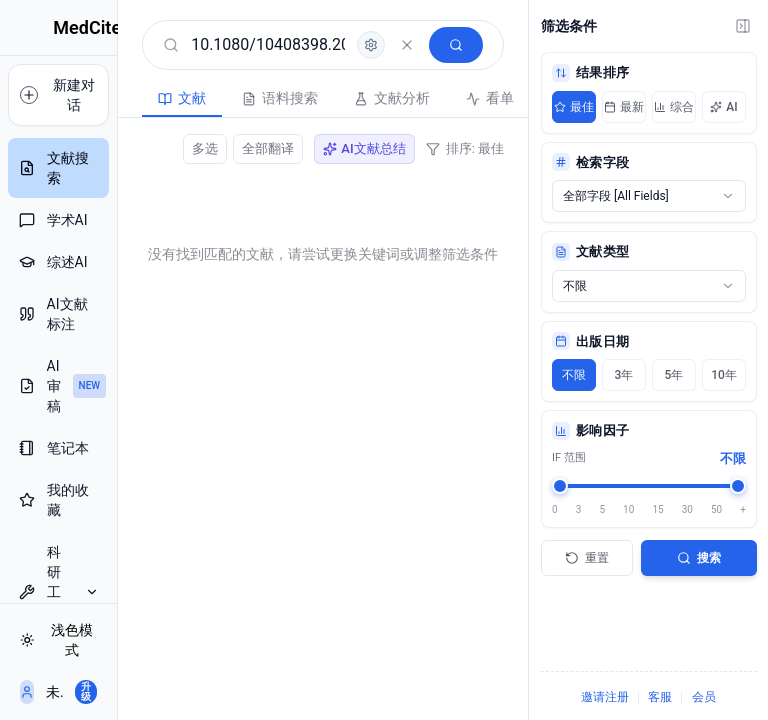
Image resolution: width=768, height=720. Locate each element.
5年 (674, 375)
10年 (724, 375)
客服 (660, 697)
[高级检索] (371, 45)
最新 (624, 107)
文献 (128, 98)
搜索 (699, 558)
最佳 (574, 107)
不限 (574, 375)
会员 (704, 697)
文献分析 (338, 98)
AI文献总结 (364, 148)
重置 (587, 558)
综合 (674, 107)
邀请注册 (605, 697)
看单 (436, 98)
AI (723, 107)
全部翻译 (268, 148)
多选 (205, 148)
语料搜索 (226, 98)
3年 (624, 375)
